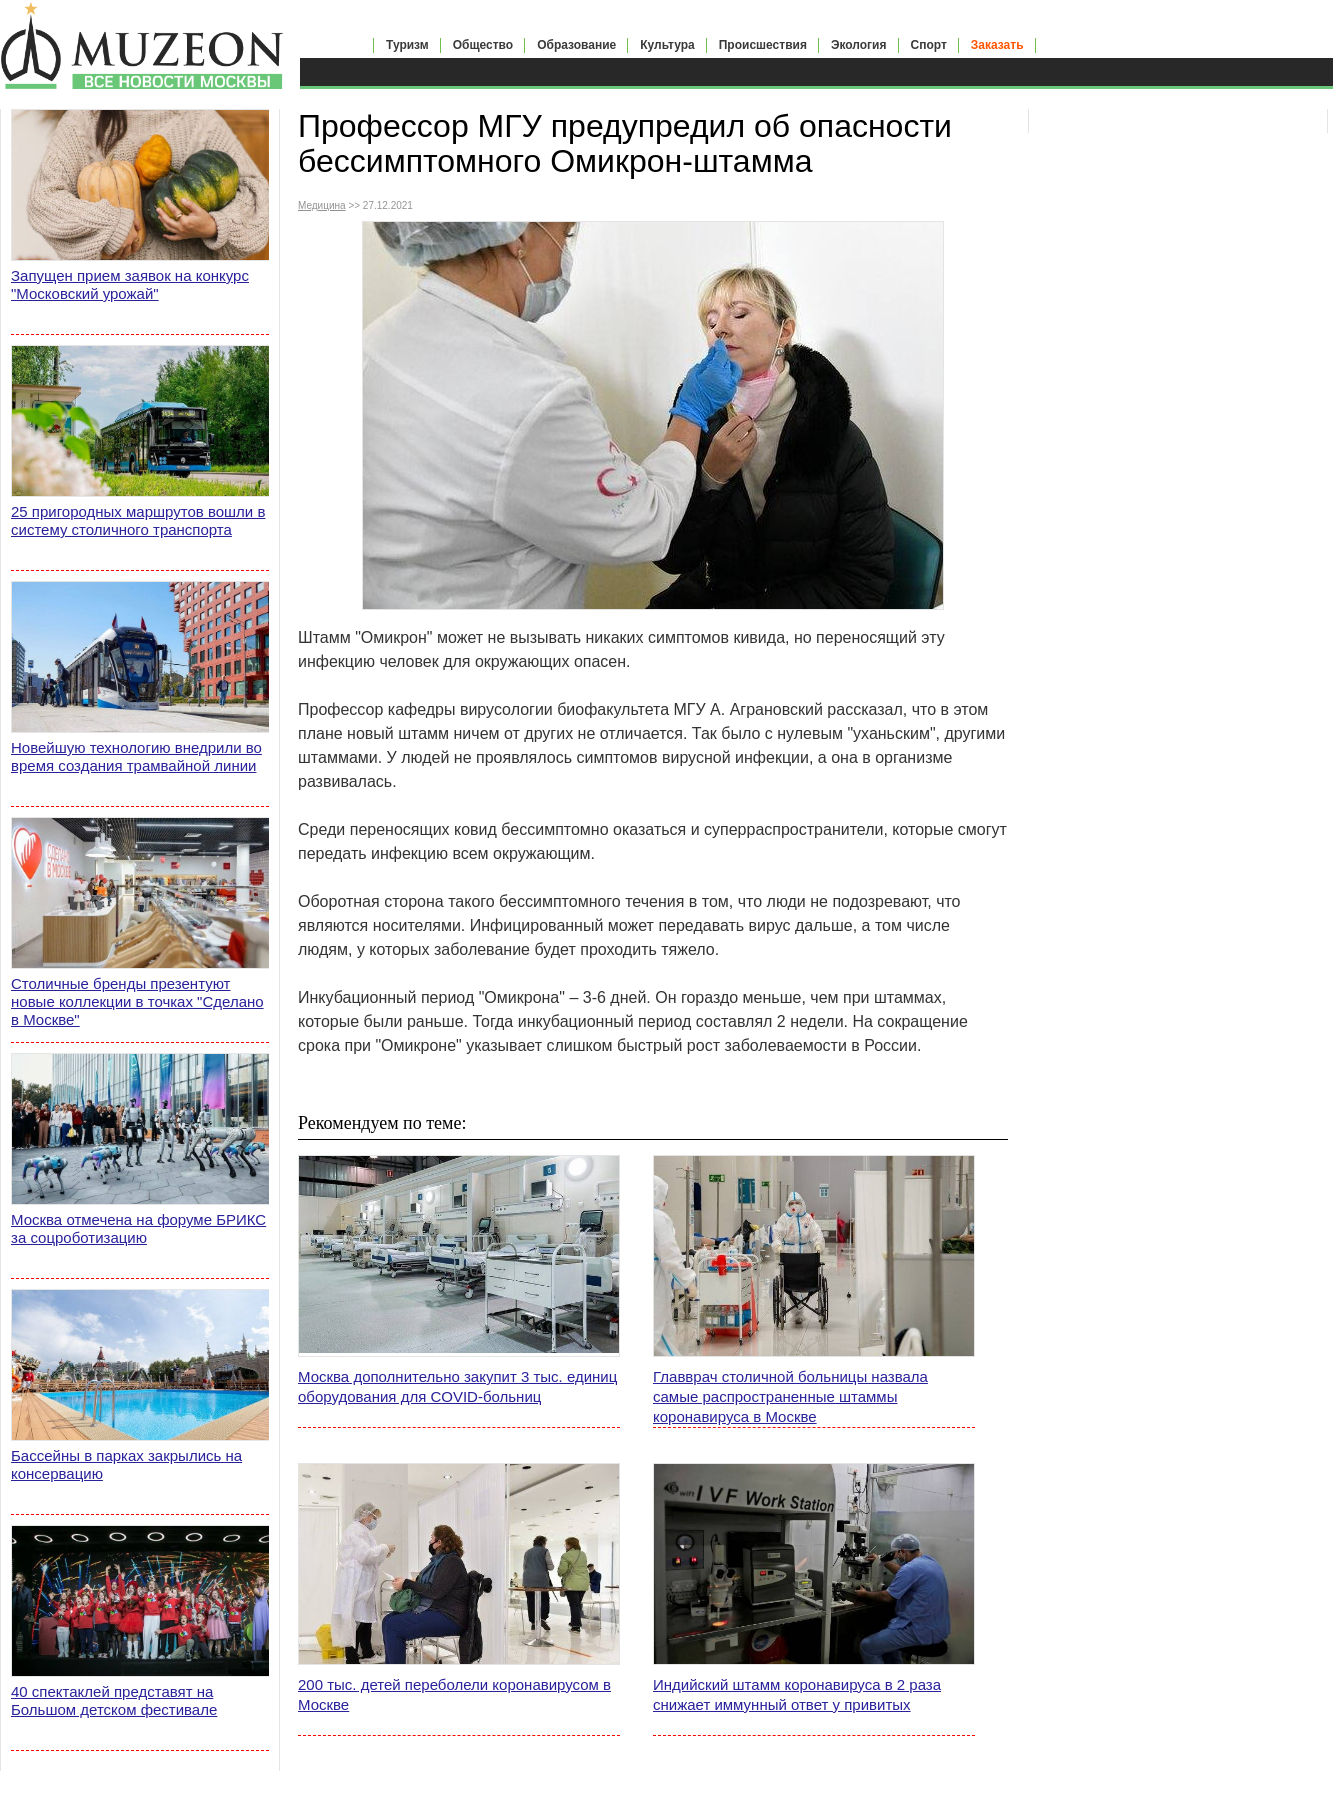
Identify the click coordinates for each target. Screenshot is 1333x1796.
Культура (667, 45)
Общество (483, 45)
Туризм (407, 45)
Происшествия (763, 45)
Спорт (929, 45)
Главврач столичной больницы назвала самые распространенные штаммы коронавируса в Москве (790, 1396)
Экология (859, 45)
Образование (576, 45)
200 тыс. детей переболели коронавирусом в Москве (454, 1694)
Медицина (322, 205)
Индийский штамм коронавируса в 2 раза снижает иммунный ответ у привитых (797, 1694)
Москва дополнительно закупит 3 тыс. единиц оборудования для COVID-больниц (457, 1386)
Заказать (997, 45)
